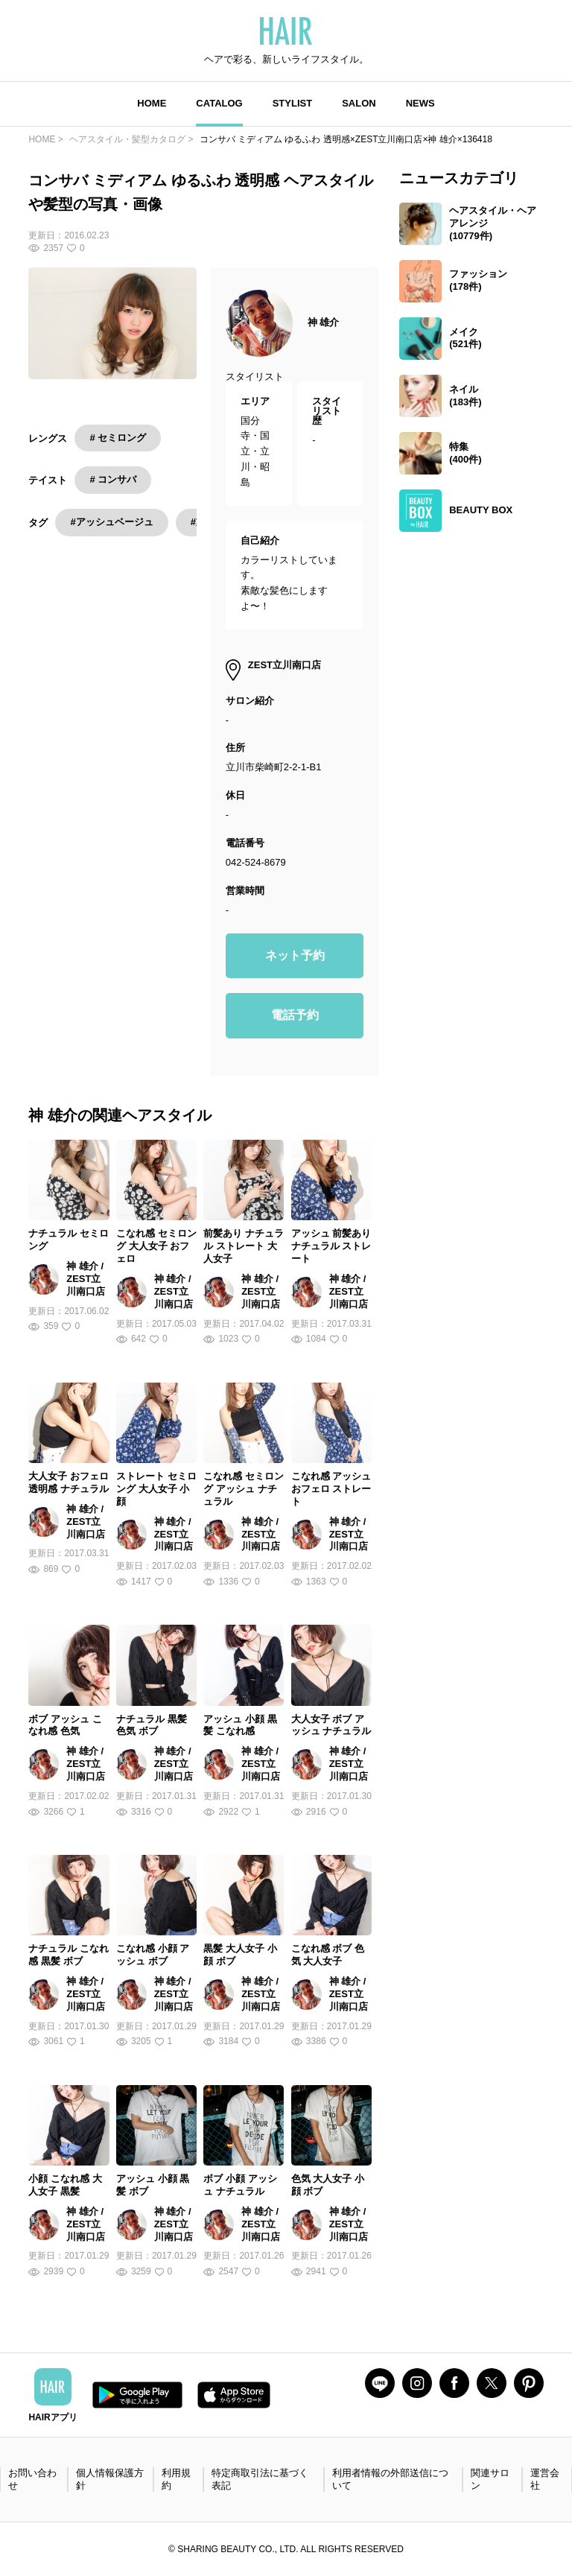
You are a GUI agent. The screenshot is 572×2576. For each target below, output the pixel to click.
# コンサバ (112, 479)
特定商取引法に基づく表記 (260, 2479)
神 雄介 (324, 322)
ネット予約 (295, 955)
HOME (151, 103)
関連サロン (490, 2479)
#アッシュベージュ (111, 521)
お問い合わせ (32, 2479)
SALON (359, 103)
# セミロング (117, 437)
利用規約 (176, 2479)
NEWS (420, 103)
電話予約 (295, 1015)
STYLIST (292, 103)
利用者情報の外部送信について (390, 2479)
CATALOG (219, 103)
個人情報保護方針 (110, 2479)
